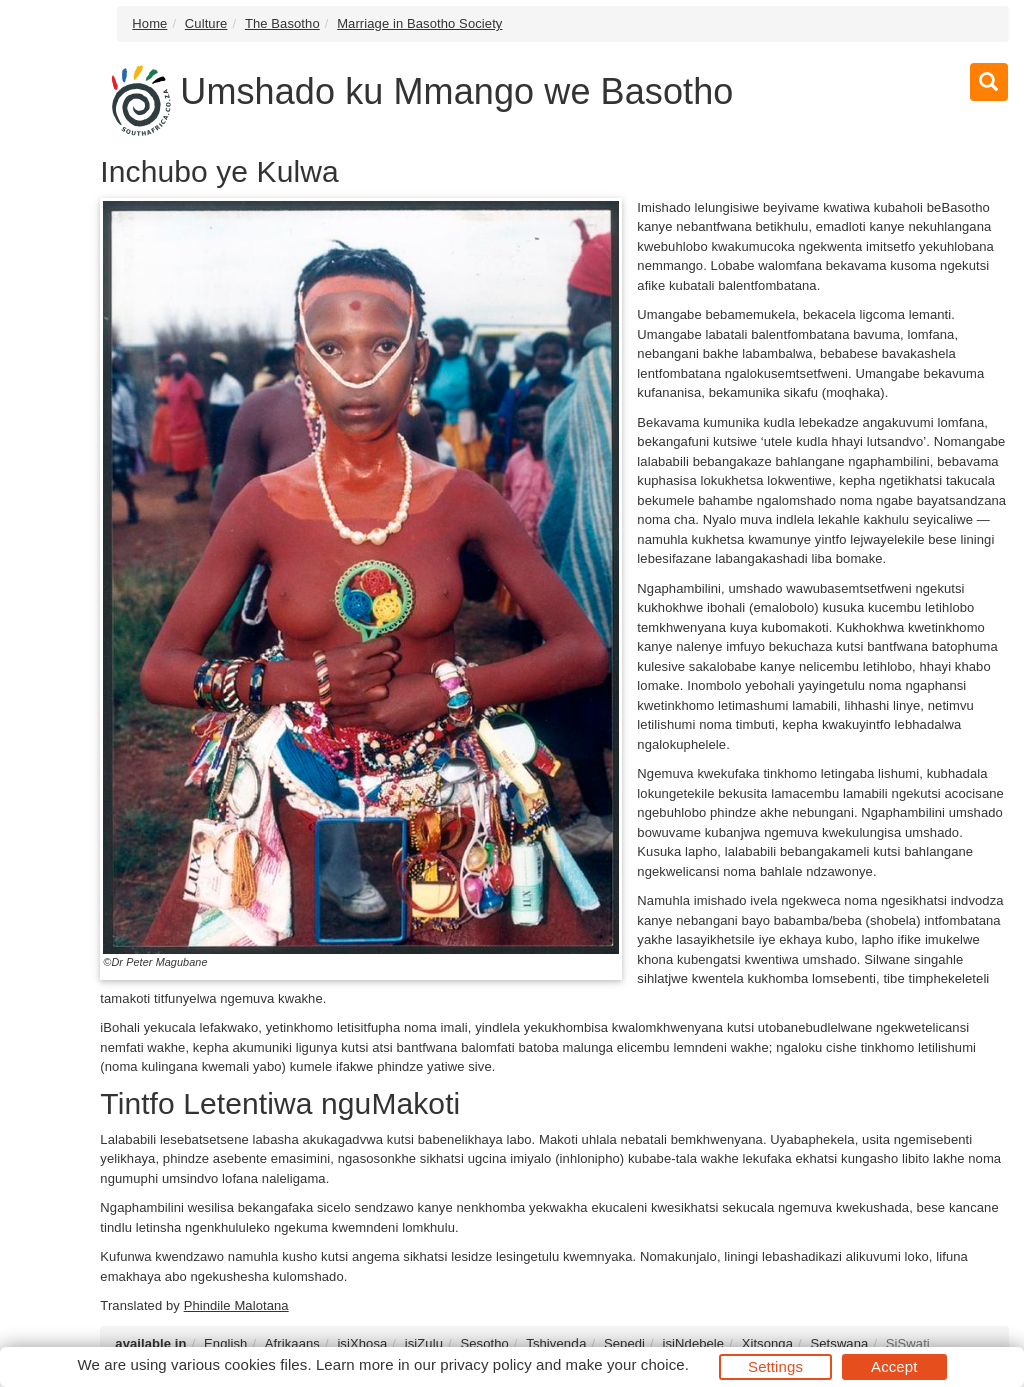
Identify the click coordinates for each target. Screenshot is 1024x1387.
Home (149, 23)
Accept (894, 1366)
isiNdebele (693, 1343)
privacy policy (485, 1364)
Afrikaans (292, 1343)
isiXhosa (362, 1343)
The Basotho (282, 23)
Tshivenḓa (556, 1343)
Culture (206, 23)
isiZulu (424, 1343)
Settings (775, 1366)
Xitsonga (767, 1343)
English (225, 1343)
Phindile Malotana (236, 1305)
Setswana (839, 1343)
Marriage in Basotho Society (419, 23)
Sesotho (484, 1343)
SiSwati (908, 1343)
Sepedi (624, 1343)
